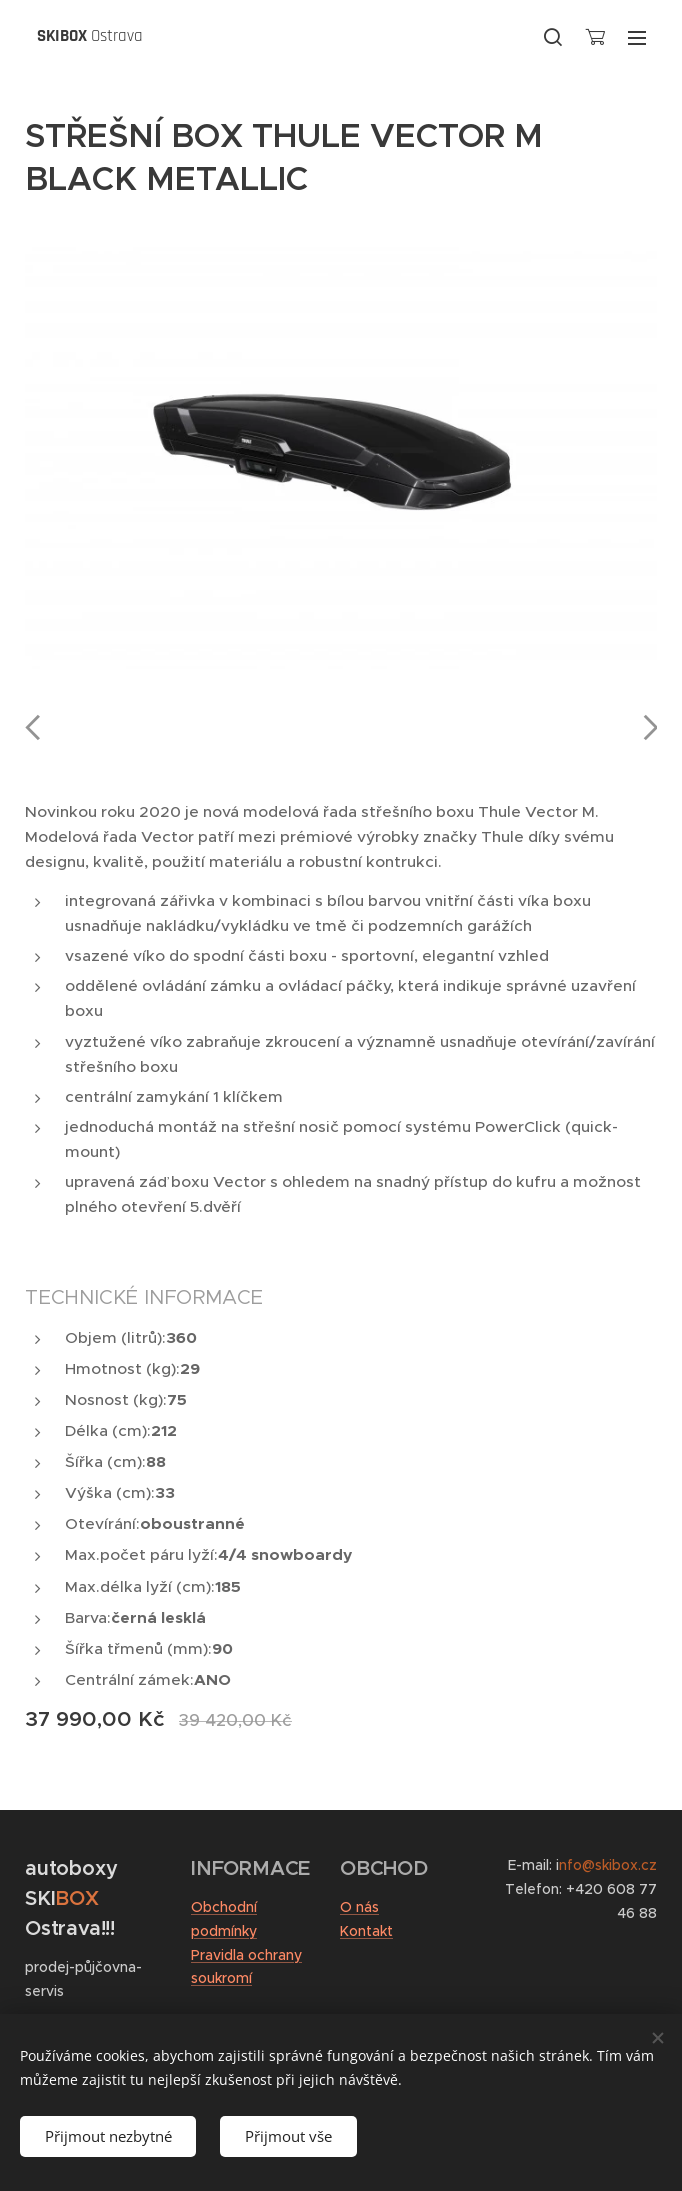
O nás (359, 1907)
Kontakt (366, 1931)
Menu (637, 38)
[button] (553, 37)
